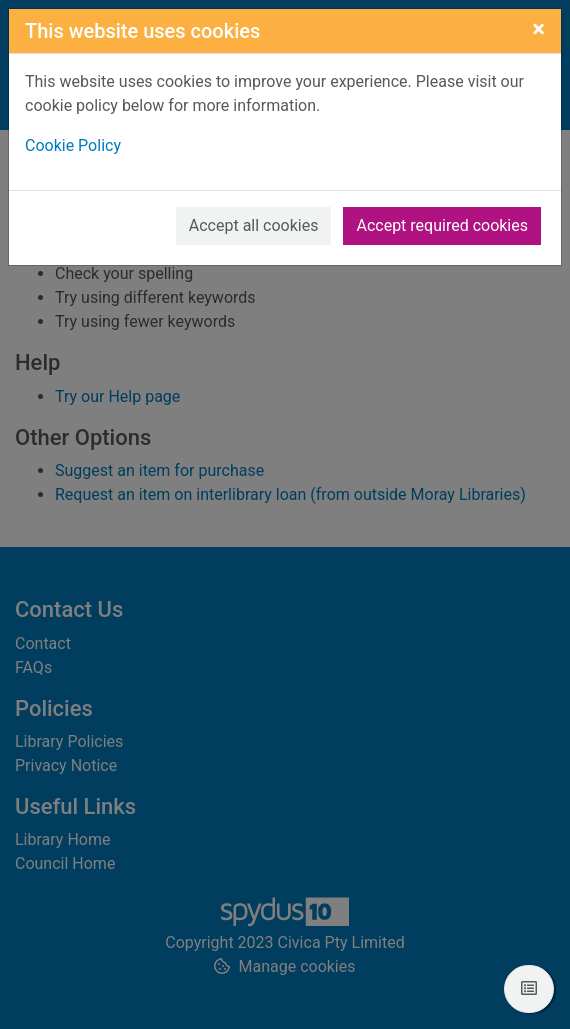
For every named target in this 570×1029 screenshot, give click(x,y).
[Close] (538, 29)
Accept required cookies (442, 225)
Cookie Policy (73, 145)
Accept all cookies (254, 225)
